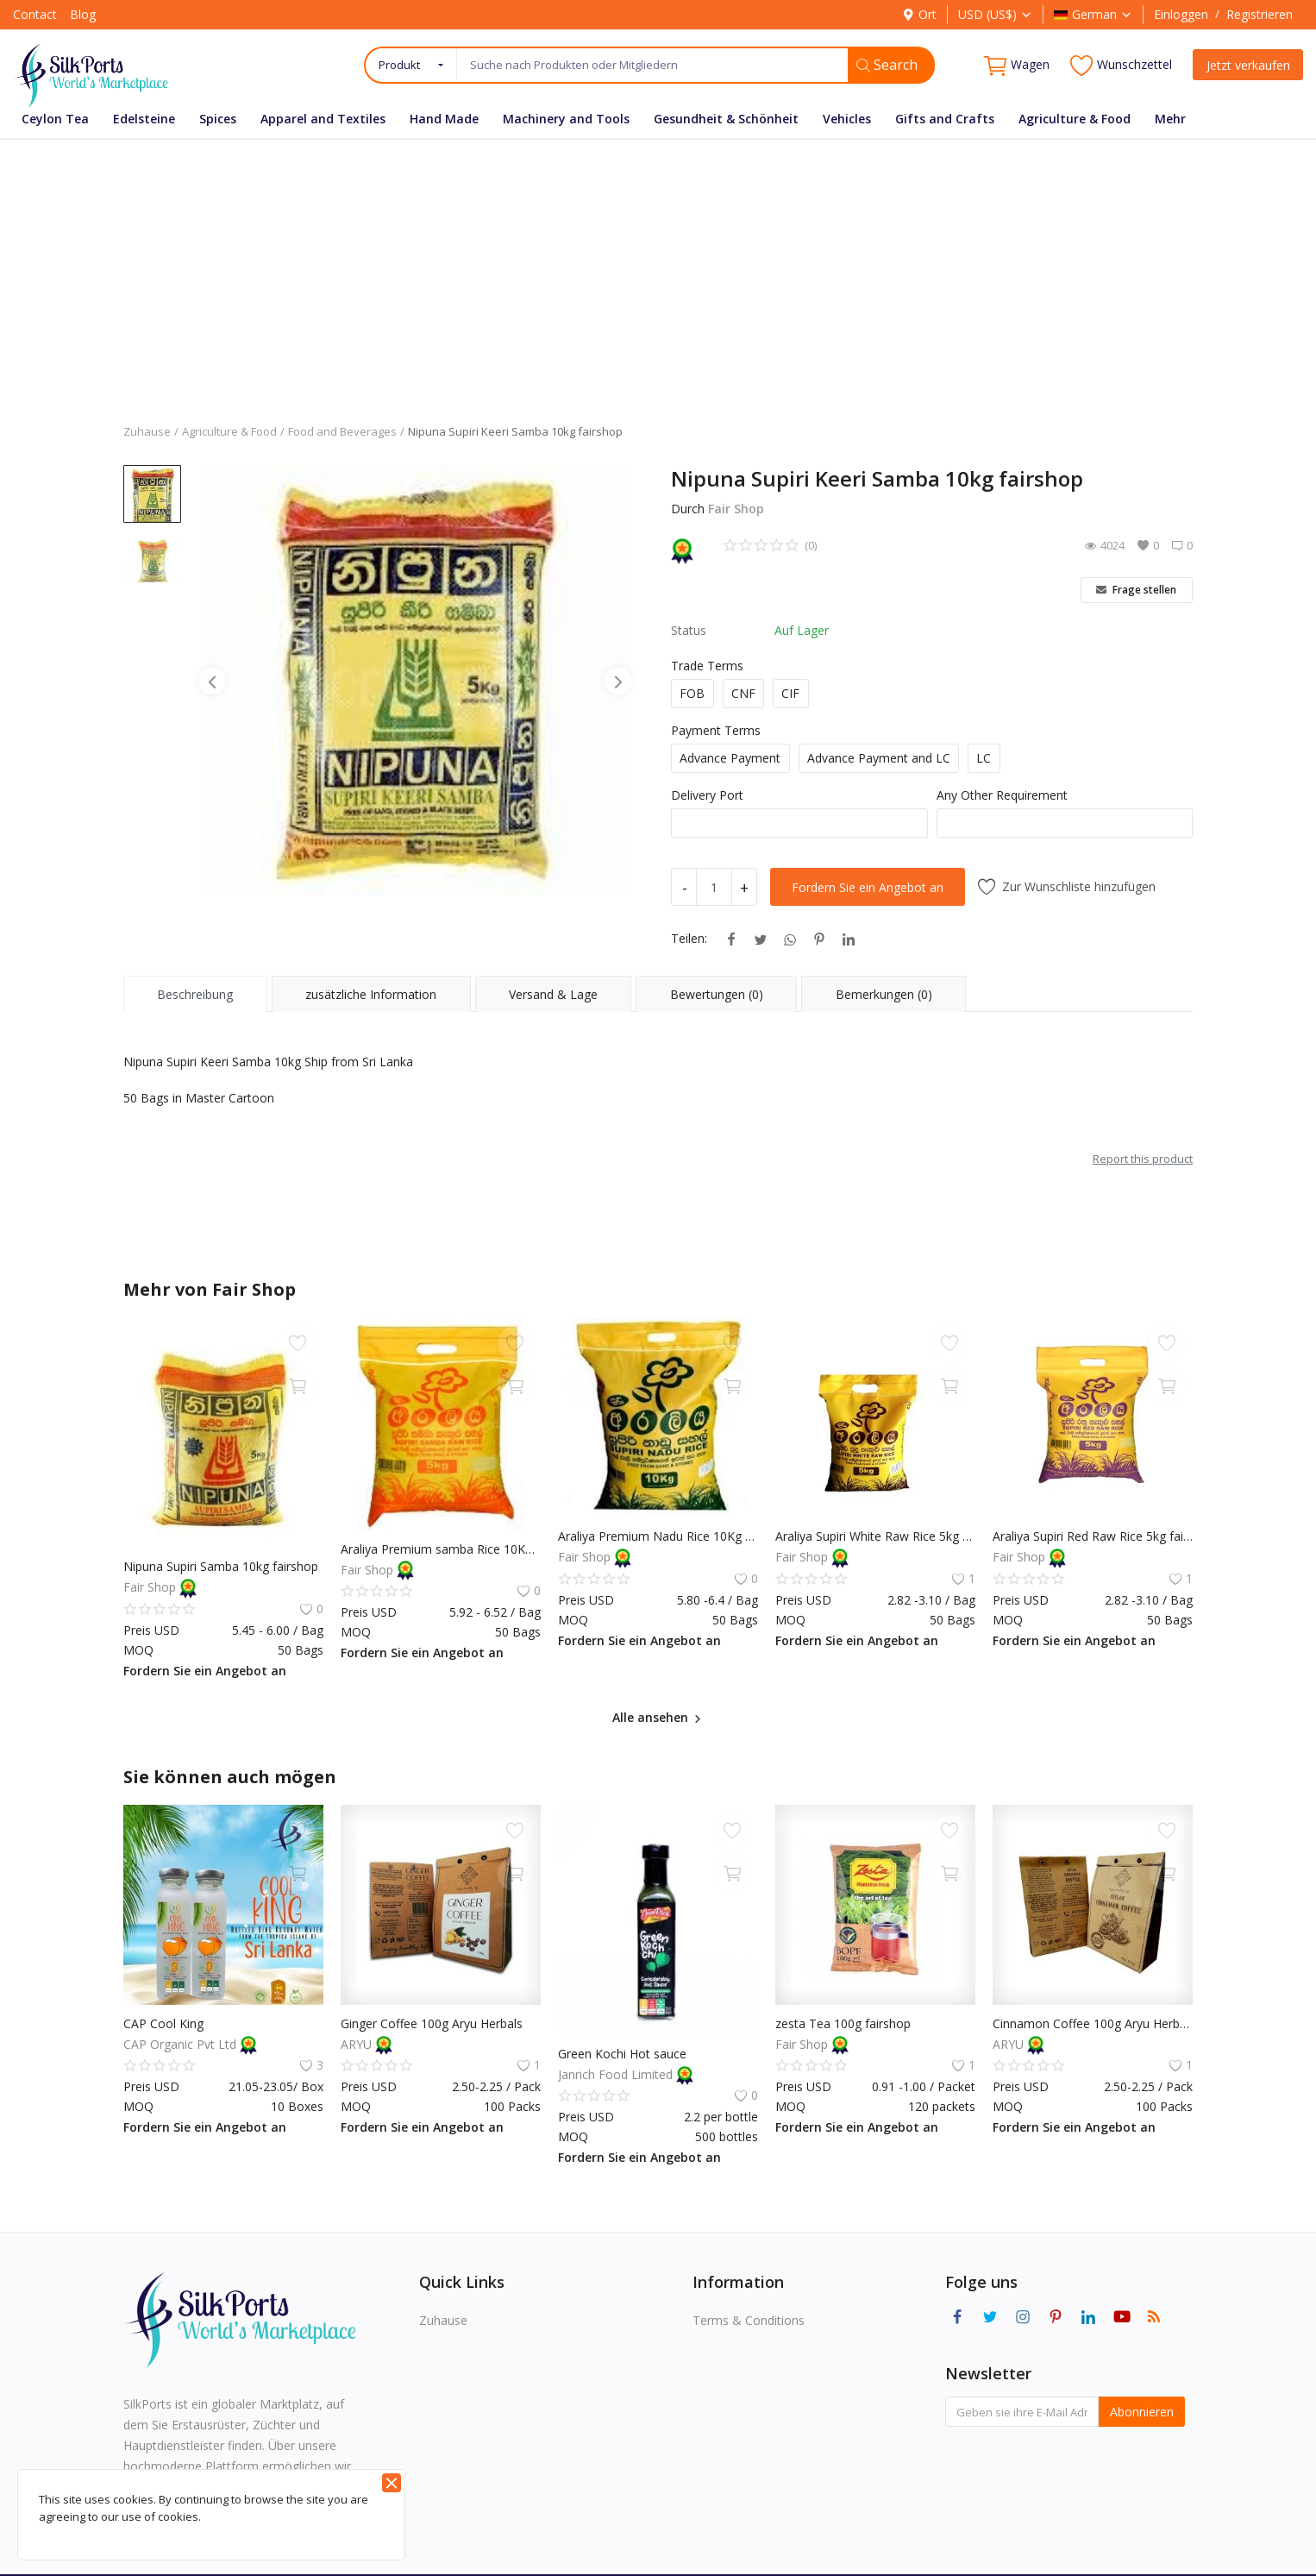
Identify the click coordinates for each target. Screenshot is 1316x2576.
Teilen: (689, 938)
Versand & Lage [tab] (553, 994)
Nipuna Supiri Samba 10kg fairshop (220, 1566)
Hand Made (444, 118)
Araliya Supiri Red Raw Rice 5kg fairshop (1093, 1536)
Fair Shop (736, 508)
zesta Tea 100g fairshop (843, 2023)
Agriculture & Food (1074, 118)
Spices (217, 118)
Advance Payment (730, 758)
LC (983, 758)
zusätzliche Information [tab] (370, 994)
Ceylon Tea (55, 118)
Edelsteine (144, 118)
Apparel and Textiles (322, 118)
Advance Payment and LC (878, 758)
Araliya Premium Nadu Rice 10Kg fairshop (658, 1536)
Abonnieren (1142, 2411)
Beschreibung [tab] (195, 994)
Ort (919, 14)
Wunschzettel (1121, 65)
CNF (743, 693)
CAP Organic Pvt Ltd (181, 2044)
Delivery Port (707, 795)
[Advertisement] (658, 268)
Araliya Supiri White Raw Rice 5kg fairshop (875, 1536)
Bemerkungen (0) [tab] (884, 994)
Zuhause (147, 431)
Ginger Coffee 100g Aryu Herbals (432, 2023)
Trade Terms (707, 665)
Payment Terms (716, 730)
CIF (790, 693)
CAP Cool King (163, 2023)
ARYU (358, 2044)
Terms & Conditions (748, 2320)
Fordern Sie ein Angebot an (867, 887)
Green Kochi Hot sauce (622, 2053)
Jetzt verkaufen (1248, 65)
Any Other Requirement (1002, 795)
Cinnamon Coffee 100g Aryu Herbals (1093, 2023)
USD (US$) (995, 14)
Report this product (1143, 1158)
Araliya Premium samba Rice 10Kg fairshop (441, 1549)
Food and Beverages (342, 431)
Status (688, 630)
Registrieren (1259, 14)
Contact (35, 14)
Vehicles (847, 118)
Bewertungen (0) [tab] (716, 994)
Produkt (399, 64)
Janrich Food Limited (617, 2074)
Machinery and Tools (566, 118)
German (1093, 14)
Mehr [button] (1170, 118)
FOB (692, 693)
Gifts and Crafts (944, 118)
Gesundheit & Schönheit (726, 118)
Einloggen (1181, 14)
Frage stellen (1136, 589)
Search (887, 64)
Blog (83, 14)
